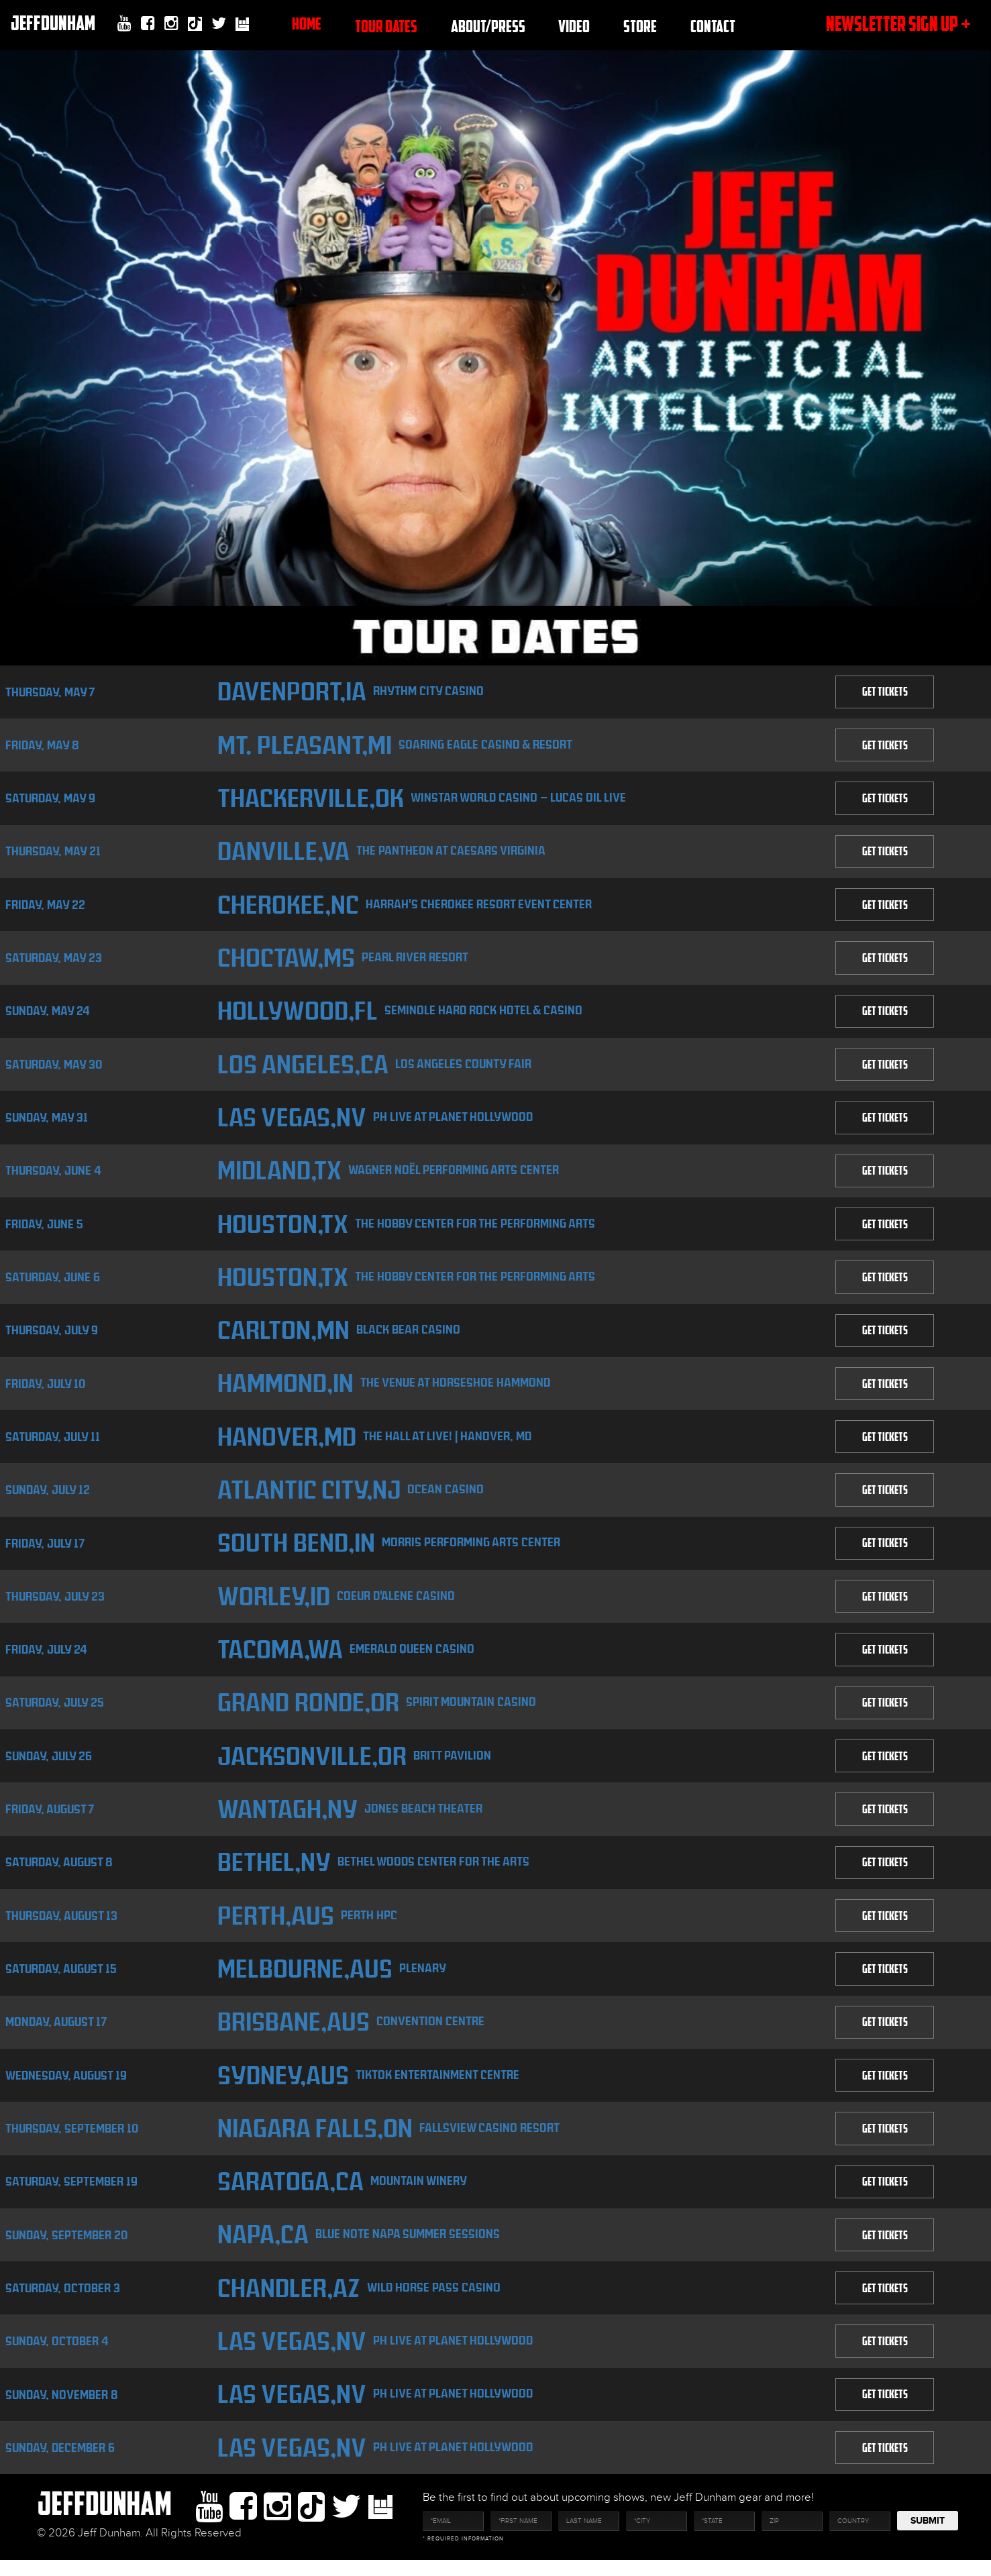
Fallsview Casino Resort (491, 2140)
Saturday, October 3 (62, 2302)
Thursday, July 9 (51, 1336)
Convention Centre (432, 2033)
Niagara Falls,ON (315, 2141)
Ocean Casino (450, 1496)
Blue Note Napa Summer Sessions (408, 2247)
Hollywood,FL (296, 1014)
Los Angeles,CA (302, 1067)
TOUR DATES (386, 25)
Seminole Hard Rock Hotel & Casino (483, 1013)
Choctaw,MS (286, 960)
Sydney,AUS (282, 2087)
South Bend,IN (295, 1550)
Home (306, 23)
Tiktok (195, 25)
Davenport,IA (291, 692)
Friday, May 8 (42, 745)
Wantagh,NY (287, 1819)
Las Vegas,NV (290, 1121)
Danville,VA (282, 853)
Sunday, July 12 (47, 1497)
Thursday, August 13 (61, 1926)
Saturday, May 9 (50, 799)
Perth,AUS (275, 1926)
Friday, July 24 (46, 1658)
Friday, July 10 (45, 1389)
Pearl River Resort (417, 959)
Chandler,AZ (288, 2302)
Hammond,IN (285, 1389)
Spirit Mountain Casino (474, 1711)
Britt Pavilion (454, 1764)
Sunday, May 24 (47, 1014)
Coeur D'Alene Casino (397, 1603)
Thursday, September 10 (71, 2141)
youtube (124, 23)
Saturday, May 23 (53, 960)
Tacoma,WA (280, 1658)
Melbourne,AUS (304, 1980)
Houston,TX (282, 1228)
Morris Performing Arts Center (472, 1550)
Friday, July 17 (45, 1550)
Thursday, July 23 (55, 1604)
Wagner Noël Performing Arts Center (456, 1174)
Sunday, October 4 (57, 2355)
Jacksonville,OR (312, 1765)
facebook (148, 23)
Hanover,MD (286, 1443)
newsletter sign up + (898, 23)
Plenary (423, 1979)
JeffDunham (52, 23)
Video (574, 25)
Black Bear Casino (410, 1335)
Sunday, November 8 (61, 2409)
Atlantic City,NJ (310, 1497)
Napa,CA (262, 2248)
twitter (218, 23)
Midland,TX (279, 1175)
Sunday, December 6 (60, 2463)
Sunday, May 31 (46, 1121)
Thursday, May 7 (50, 692)
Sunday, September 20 (66, 2248)
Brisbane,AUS (293, 2033)
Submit (927, 2536)
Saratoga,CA (290, 2194)
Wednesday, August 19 (66, 2087)
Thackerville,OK (311, 799)
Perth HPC (370, 1925)
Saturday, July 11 (52, 1443)
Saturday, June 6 (52, 1282)
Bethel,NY (273, 1872)
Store (640, 25)
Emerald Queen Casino (414, 1657)
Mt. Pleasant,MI (305, 745)
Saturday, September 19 (71, 2194)
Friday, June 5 (44, 1228)
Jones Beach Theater (426, 1818)
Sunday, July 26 (48, 1765)
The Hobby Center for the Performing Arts (476, 1228)
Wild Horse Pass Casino (436, 2301)
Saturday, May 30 (53, 1067)
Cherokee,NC (287, 906)
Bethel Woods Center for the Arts (434, 1872)
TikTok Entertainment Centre (438, 2086)
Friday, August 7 (50, 1819)
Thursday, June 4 (53, 1175)
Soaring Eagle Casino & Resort (489, 745)
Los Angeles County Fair (464, 1067)
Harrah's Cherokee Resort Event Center (480, 906)
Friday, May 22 (45, 906)
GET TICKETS (884, 692)
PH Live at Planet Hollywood (453, 1120)
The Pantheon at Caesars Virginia (451, 852)
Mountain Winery (421, 2194)
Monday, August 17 (56, 2033)
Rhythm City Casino (430, 691)
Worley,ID (273, 1604)
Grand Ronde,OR (308, 1711)
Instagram (171, 23)
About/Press (488, 25)
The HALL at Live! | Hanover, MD (448, 1442)
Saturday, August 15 (61, 1980)
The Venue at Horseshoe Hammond (457, 1389)
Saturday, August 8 (59, 1872)
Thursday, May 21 (53, 853)
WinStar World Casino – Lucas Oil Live (521, 798)
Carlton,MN (283, 1336)
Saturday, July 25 (54, 1711)
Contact (712, 25)
